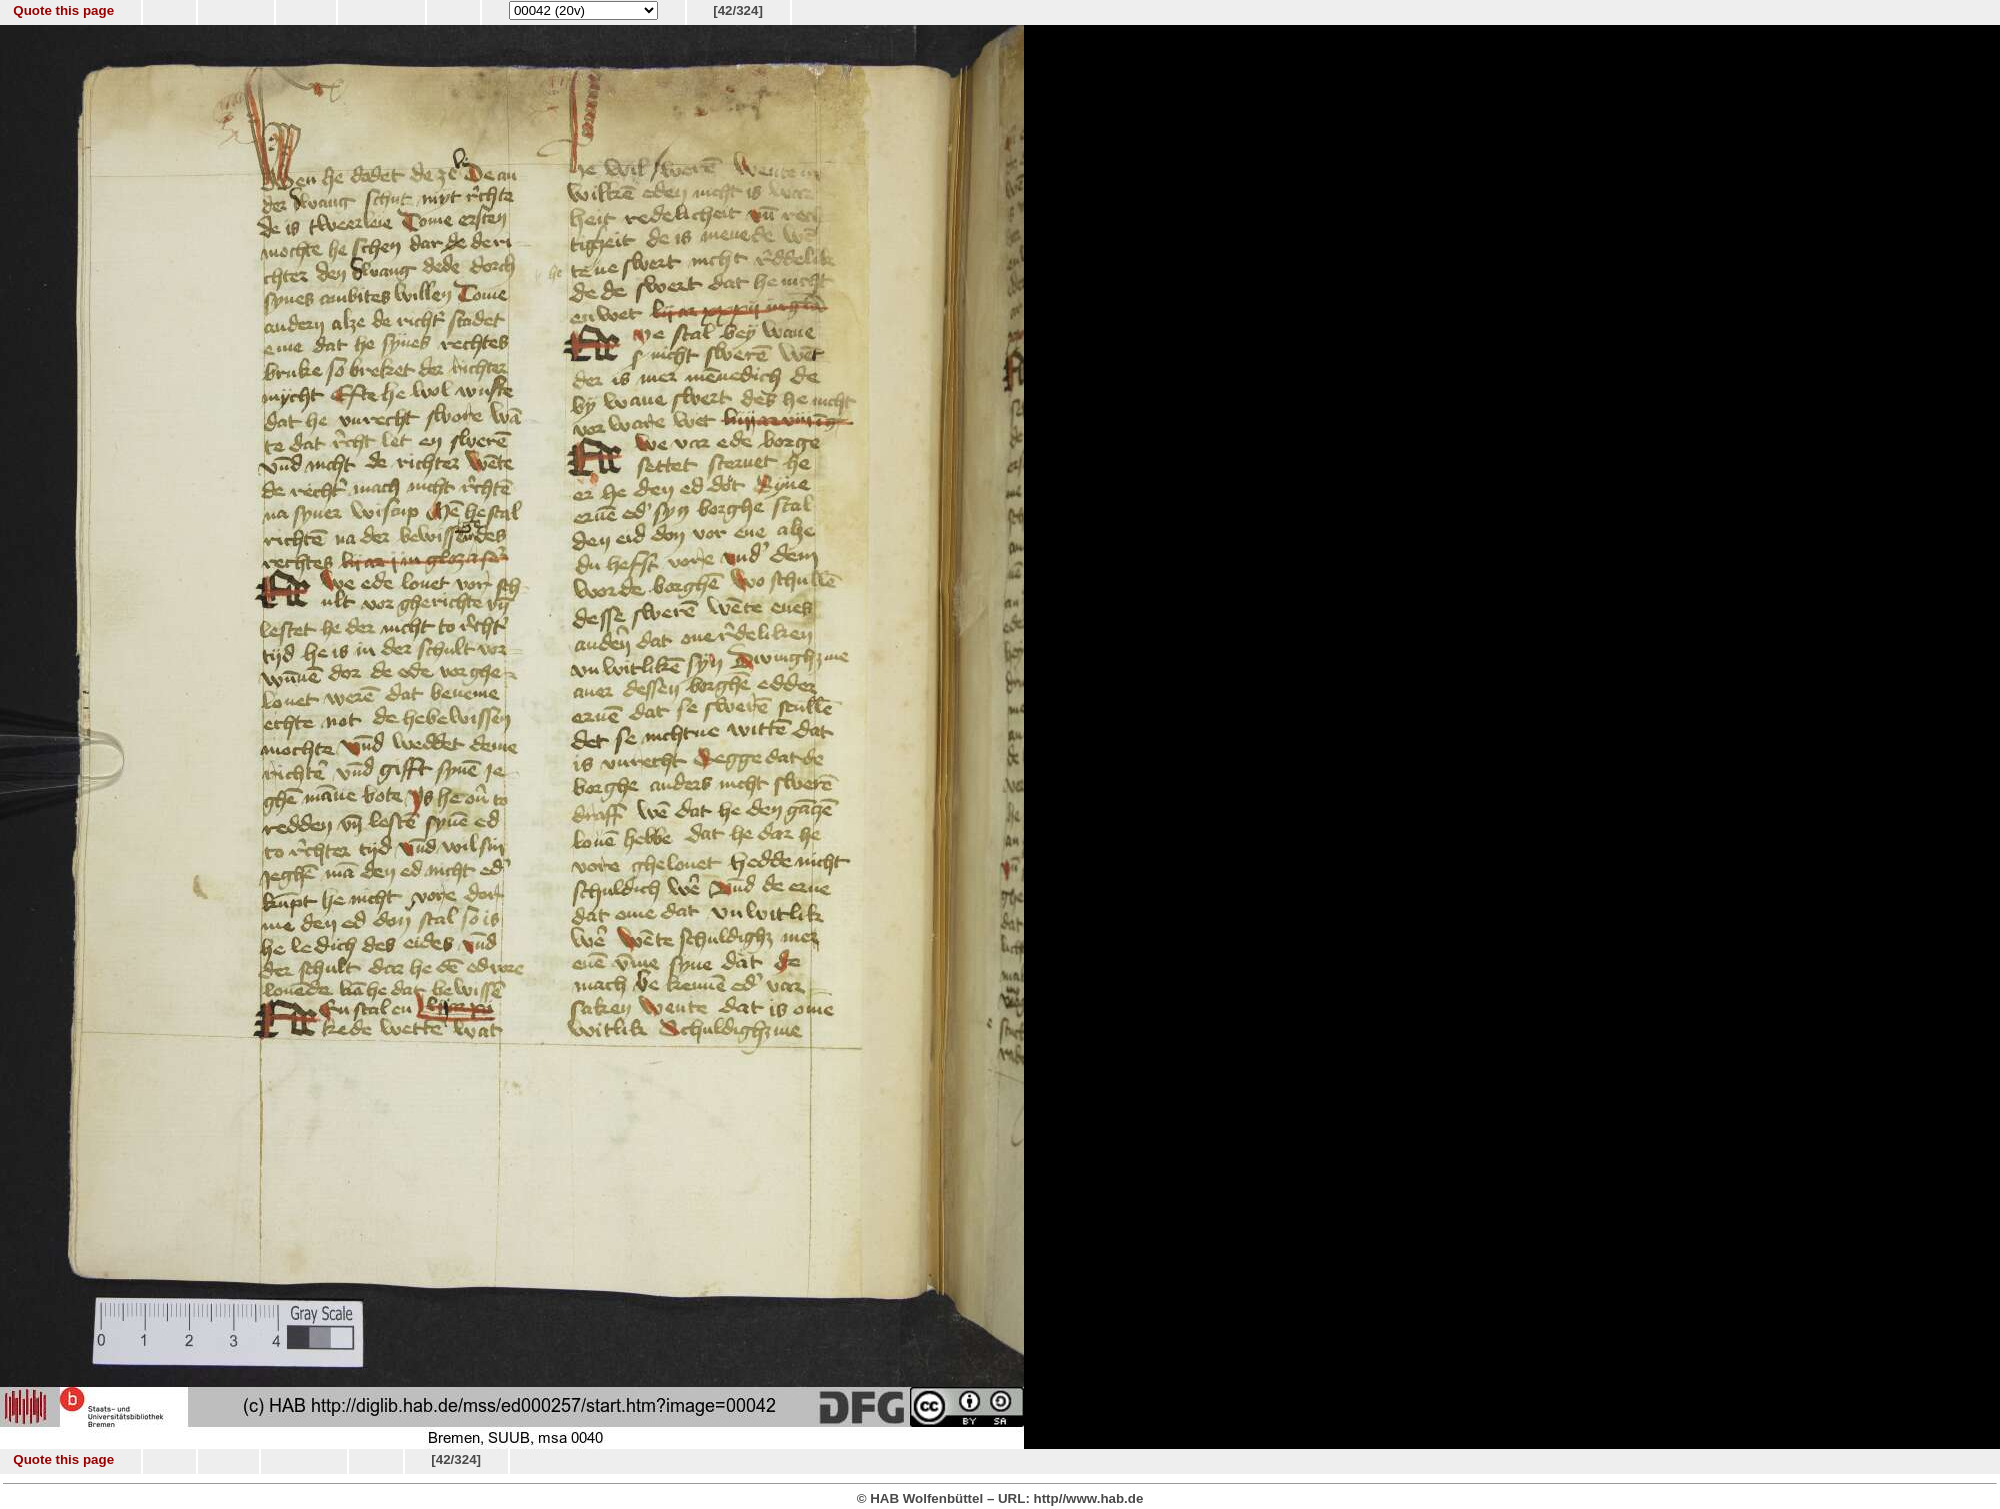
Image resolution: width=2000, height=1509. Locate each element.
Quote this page (63, 10)
